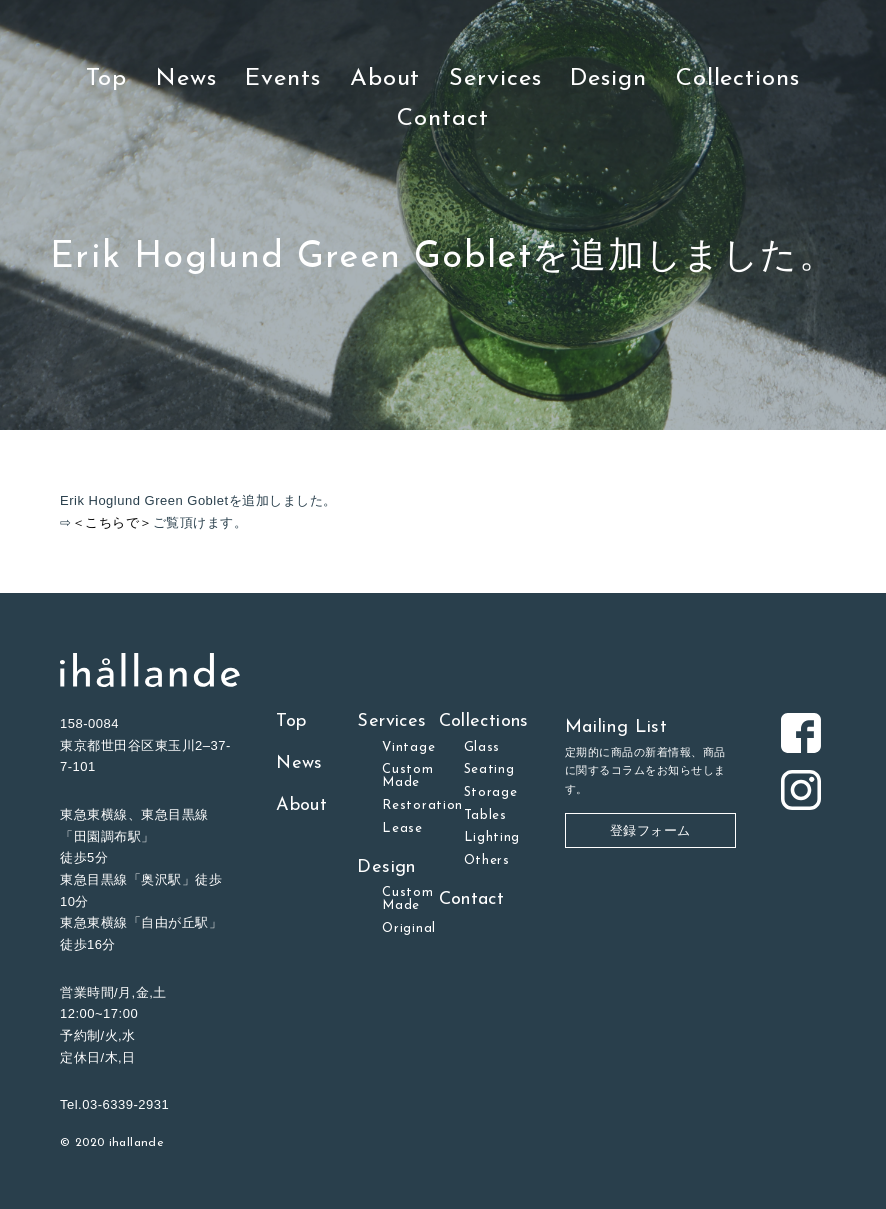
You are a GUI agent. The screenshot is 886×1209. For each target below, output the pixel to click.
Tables (485, 815)
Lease (402, 828)
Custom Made (407, 776)
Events (282, 79)
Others (487, 860)
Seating (489, 769)
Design (608, 79)
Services (495, 79)
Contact (442, 119)
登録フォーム (650, 830)
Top (106, 79)
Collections (738, 79)
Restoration (422, 805)
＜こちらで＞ (112, 522)
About (385, 79)
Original (408, 928)
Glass (482, 747)
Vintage (408, 747)
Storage (491, 792)
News (186, 79)
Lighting (492, 837)
